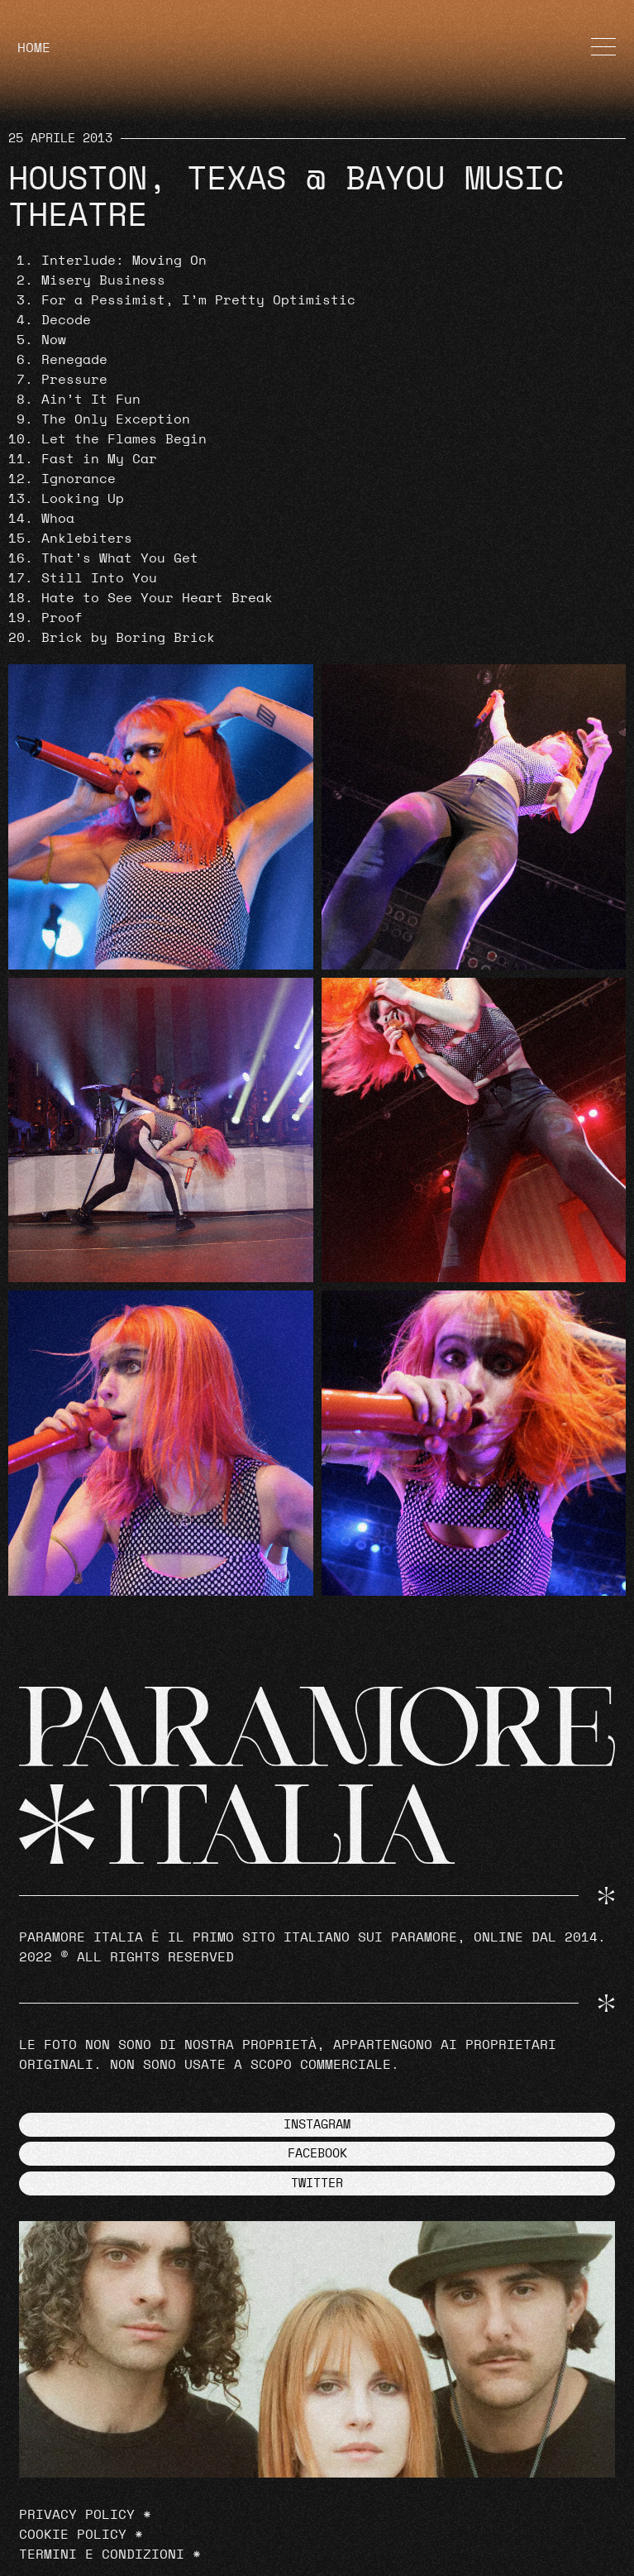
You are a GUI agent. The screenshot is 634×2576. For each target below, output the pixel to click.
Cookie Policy (72, 2534)
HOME (33, 48)
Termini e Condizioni (101, 2554)
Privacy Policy (77, 2514)
